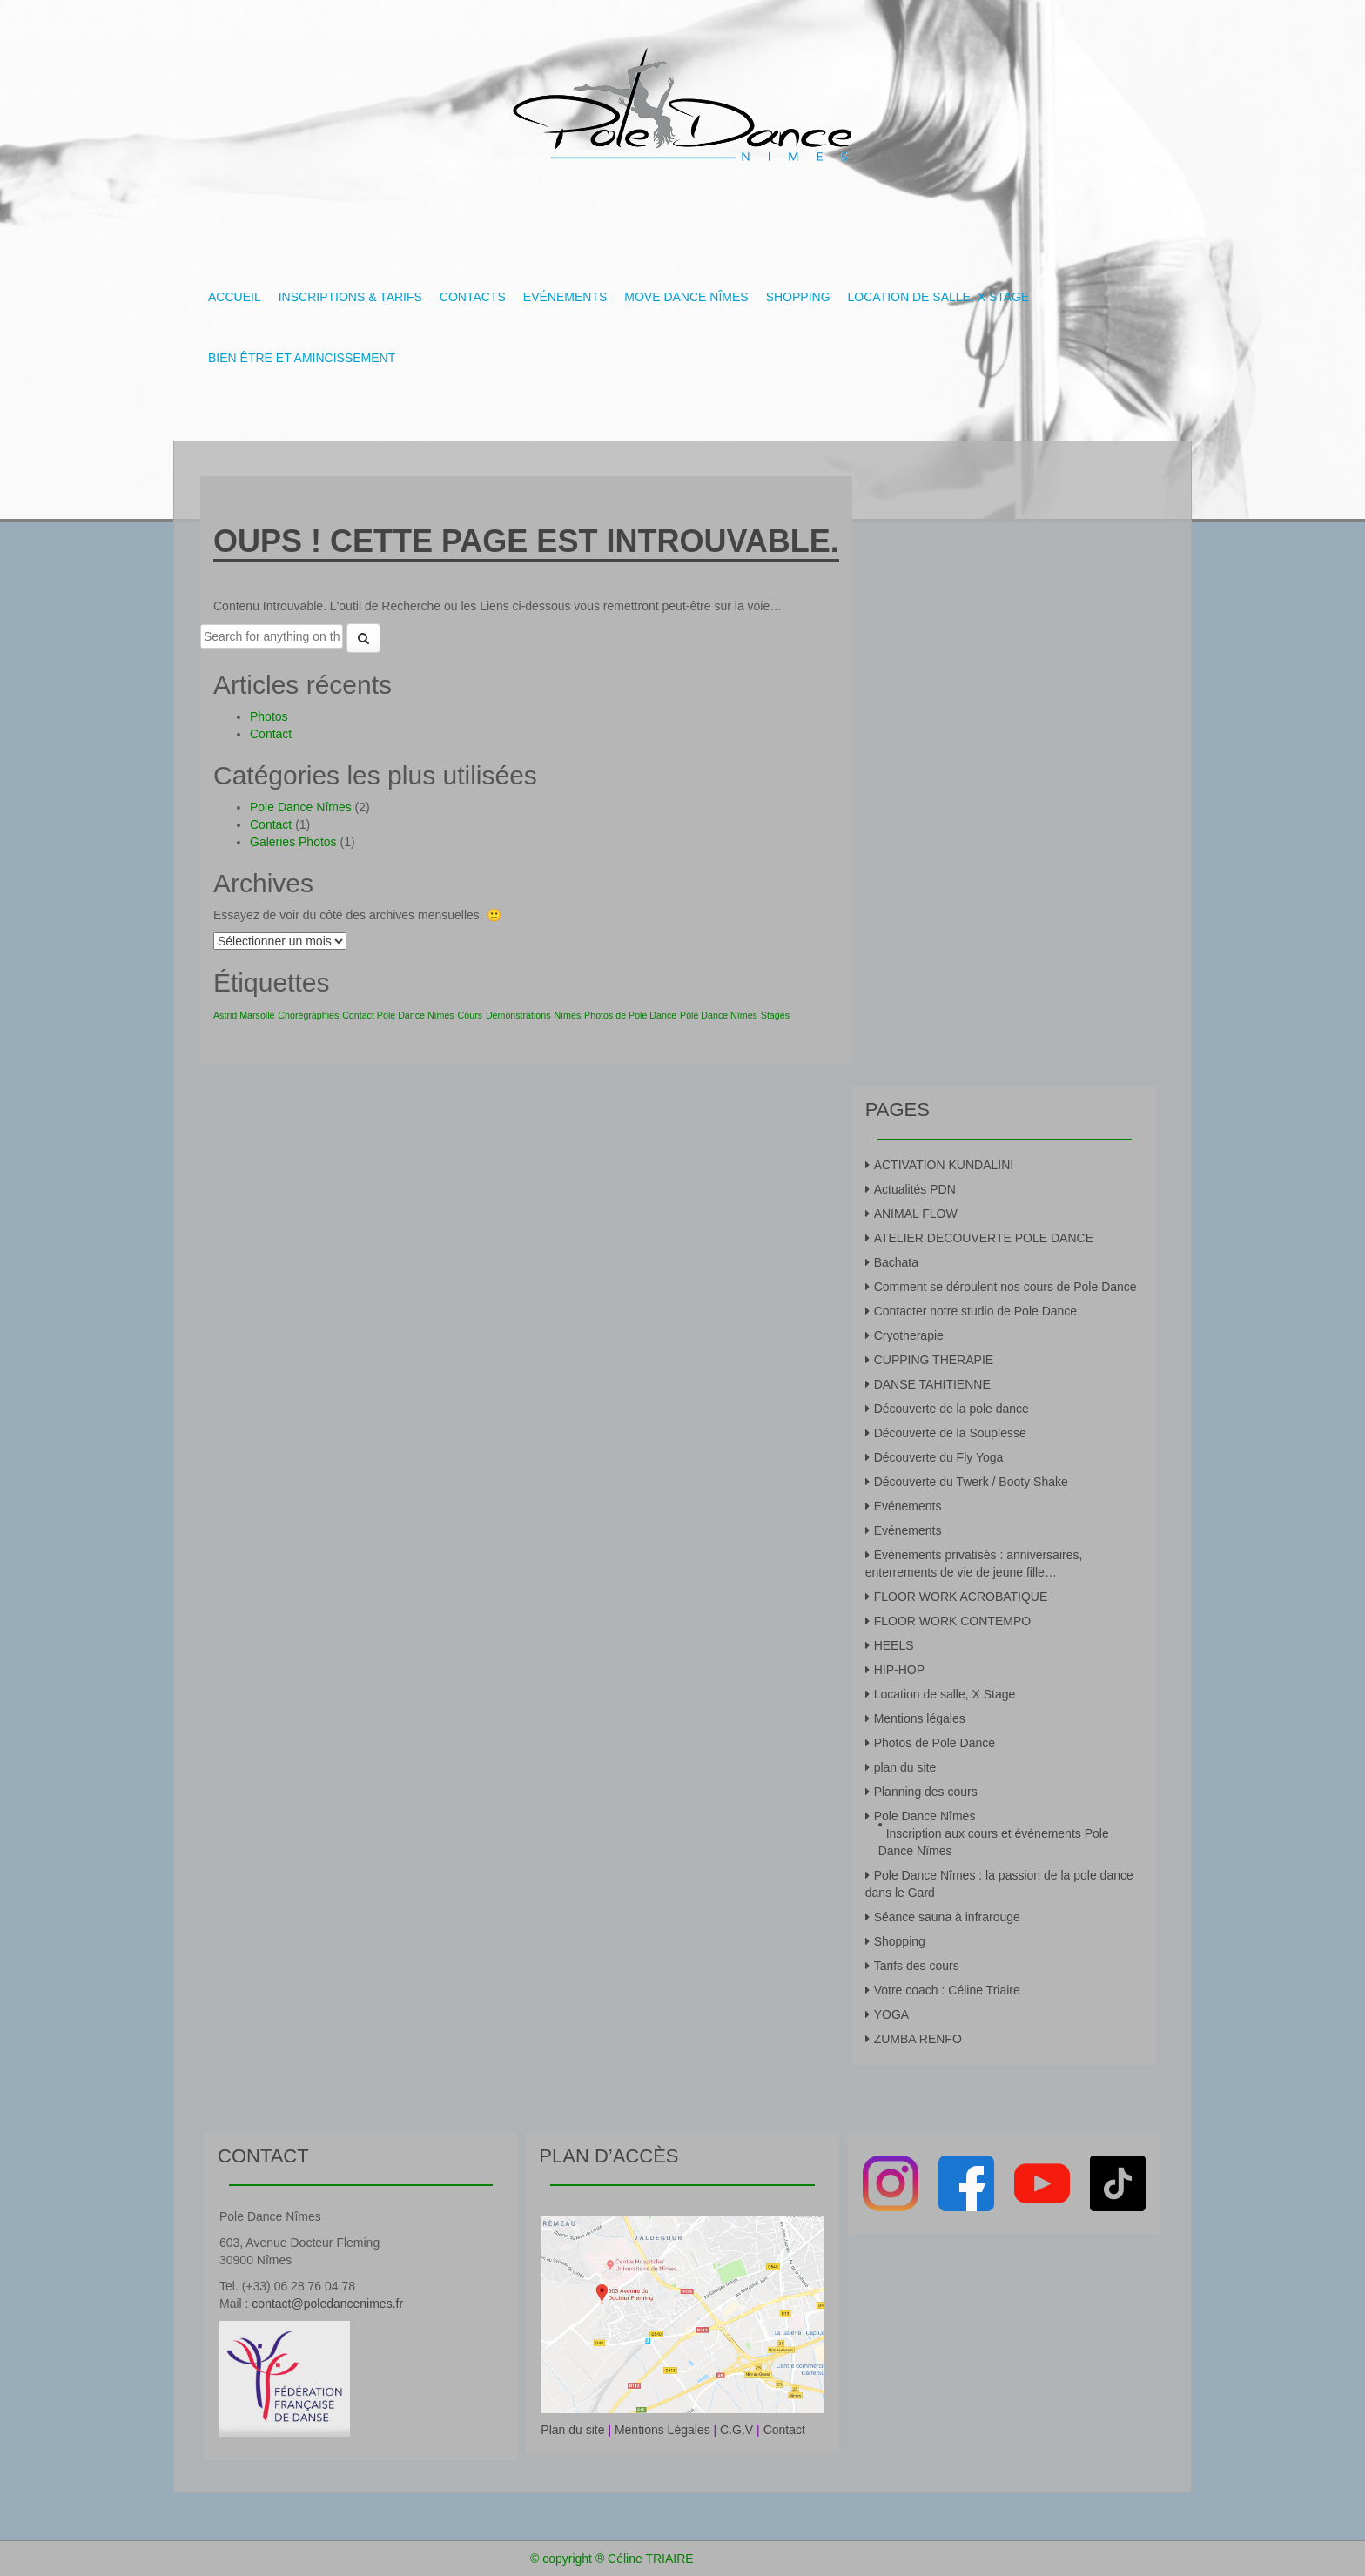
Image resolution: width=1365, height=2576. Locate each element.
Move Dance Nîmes (686, 297)
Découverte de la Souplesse (950, 1433)
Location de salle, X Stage (939, 297)
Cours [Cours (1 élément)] (470, 1015)
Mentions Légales (662, 2430)
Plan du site (572, 2430)
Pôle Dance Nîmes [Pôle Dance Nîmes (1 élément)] (718, 1015)
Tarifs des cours (916, 1966)
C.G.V (736, 2430)
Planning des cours (926, 1792)
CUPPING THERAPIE (933, 1360)
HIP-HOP (899, 1670)
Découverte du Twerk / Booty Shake (971, 1482)
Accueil (234, 297)
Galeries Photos (293, 842)
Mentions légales (919, 1718)
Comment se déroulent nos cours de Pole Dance (1005, 1287)
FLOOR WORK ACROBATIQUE (961, 1597)
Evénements (565, 297)
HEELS (894, 1645)
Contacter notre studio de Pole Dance (975, 1311)
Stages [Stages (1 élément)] (775, 1015)
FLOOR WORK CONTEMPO (952, 1621)
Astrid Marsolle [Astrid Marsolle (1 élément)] (243, 1015)
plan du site (905, 1767)
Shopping (798, 297)
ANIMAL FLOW (916, 1214)
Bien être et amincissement (301, 358)
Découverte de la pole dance (951, 1409)
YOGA (891, 2014)
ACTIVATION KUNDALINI (944, 1165)
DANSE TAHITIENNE (932, 1384)
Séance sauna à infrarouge (947, 1917)
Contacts (473, 297)
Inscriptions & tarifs (350, 297)
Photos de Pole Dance (934, 1743)
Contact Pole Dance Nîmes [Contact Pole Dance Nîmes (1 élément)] (398, 1015)
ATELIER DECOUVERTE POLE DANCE (983, 1238)
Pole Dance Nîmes (301, 807)
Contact (271, 734)
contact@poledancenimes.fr (327, 2303)
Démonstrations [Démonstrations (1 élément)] (518, 1015)
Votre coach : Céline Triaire (947, 1990)
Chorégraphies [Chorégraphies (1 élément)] (308, 1015)
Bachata (896, 1262)
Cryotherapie (909, 1335)
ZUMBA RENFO (918, 2039)
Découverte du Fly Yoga (939, 1457)
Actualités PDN (915, 1189)
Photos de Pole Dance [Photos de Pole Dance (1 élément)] (630, 1015)
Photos (269, 716)
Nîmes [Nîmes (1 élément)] (567, 1015)
